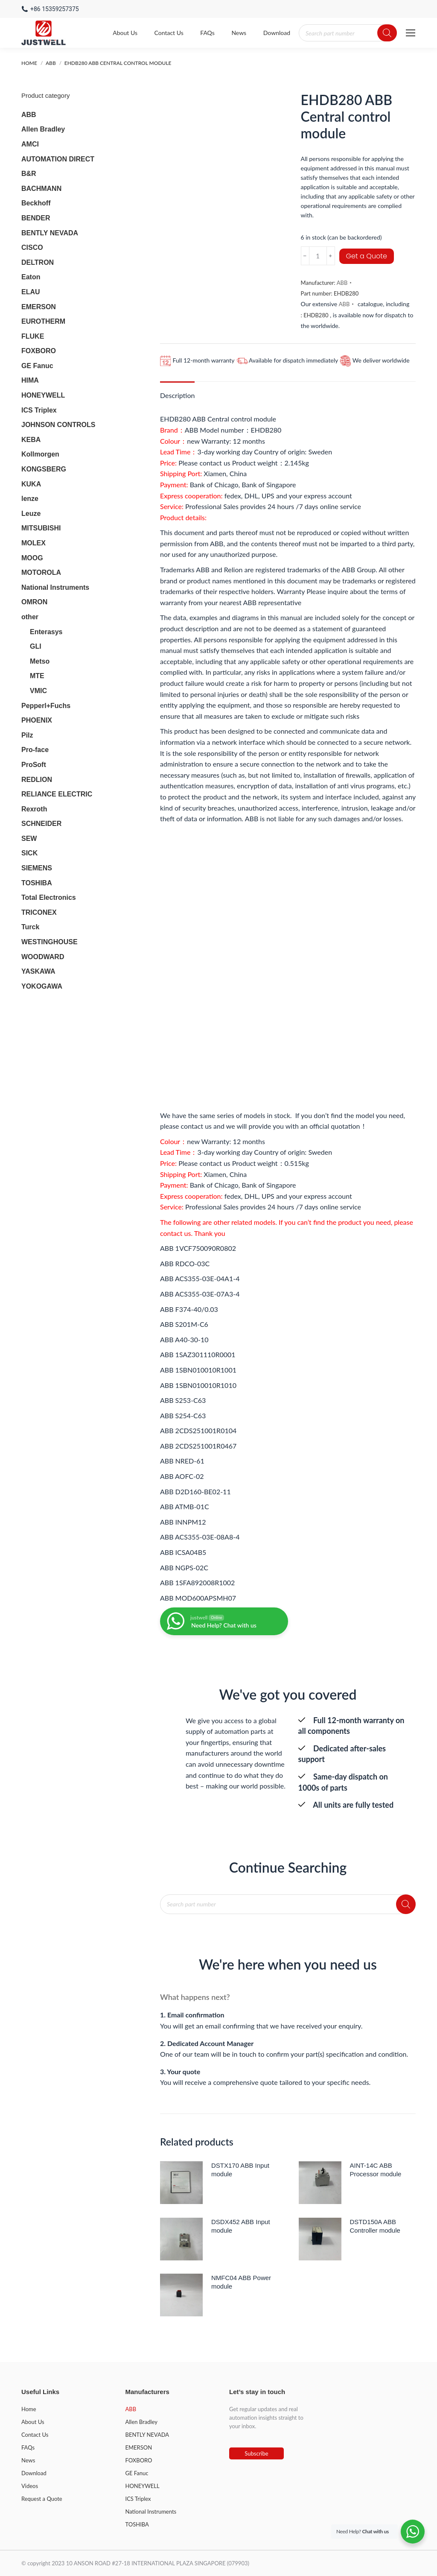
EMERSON (38, 306)
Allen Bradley (43, 129)
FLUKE (32, 336)
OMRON (34, 602)
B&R (28, 173)
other (29, 617)
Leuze (31, 513)
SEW (29, 838)
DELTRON (37, 262)
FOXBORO (38, 350)
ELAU (30, 292)
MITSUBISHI (41, 528)
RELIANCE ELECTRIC (56, 794)
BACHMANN (41, 188)
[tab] (177, 391)
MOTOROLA (41, 572)
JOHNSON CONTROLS (58, 424)
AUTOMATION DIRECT (57, 159)
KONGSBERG (43, 469)
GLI (35, 646)
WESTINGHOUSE (49, 942)
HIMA (30, 380)
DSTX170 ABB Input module (240, 2170)
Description (177, 395)
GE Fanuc (37, 365)
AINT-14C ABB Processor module (376, 2170)
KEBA (31, 439)
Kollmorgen (40, 454)
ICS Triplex (39, 410)
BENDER (35, 218)
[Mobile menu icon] (410, 33)
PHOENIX (36, 720)
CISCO (32, 247)
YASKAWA (38, 971)
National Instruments (55, 587)
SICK (29, 853)
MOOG (32, 558)
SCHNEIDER (41, 823)
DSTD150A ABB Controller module (375, 2226)
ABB (342, 282)
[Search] (387, 32)
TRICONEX (39, 912)
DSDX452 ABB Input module (240, 2226)
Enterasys (46, 631)
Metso (40, 661)
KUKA (31, 484)
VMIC (38, 690)
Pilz (27, 735)
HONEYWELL (43, 395)
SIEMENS (36, 868)
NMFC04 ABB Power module (241, 2282)
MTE (37, 675)
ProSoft (33, 764)
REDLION (36, 779)
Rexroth (34, 809)
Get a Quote (366, 256)
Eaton (30, 277)
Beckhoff (35, 203)
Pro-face (35, 749)
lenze (29, 498)
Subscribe (256, 2453)
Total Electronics (48, 897)
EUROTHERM (43, 321)
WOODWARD (42, 956)
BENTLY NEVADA (49, 233)
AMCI (30, 144)
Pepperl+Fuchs (45, 705)
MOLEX (33, 543)
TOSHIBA (36, 883)
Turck (30, 927)
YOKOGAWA (41, 986)
